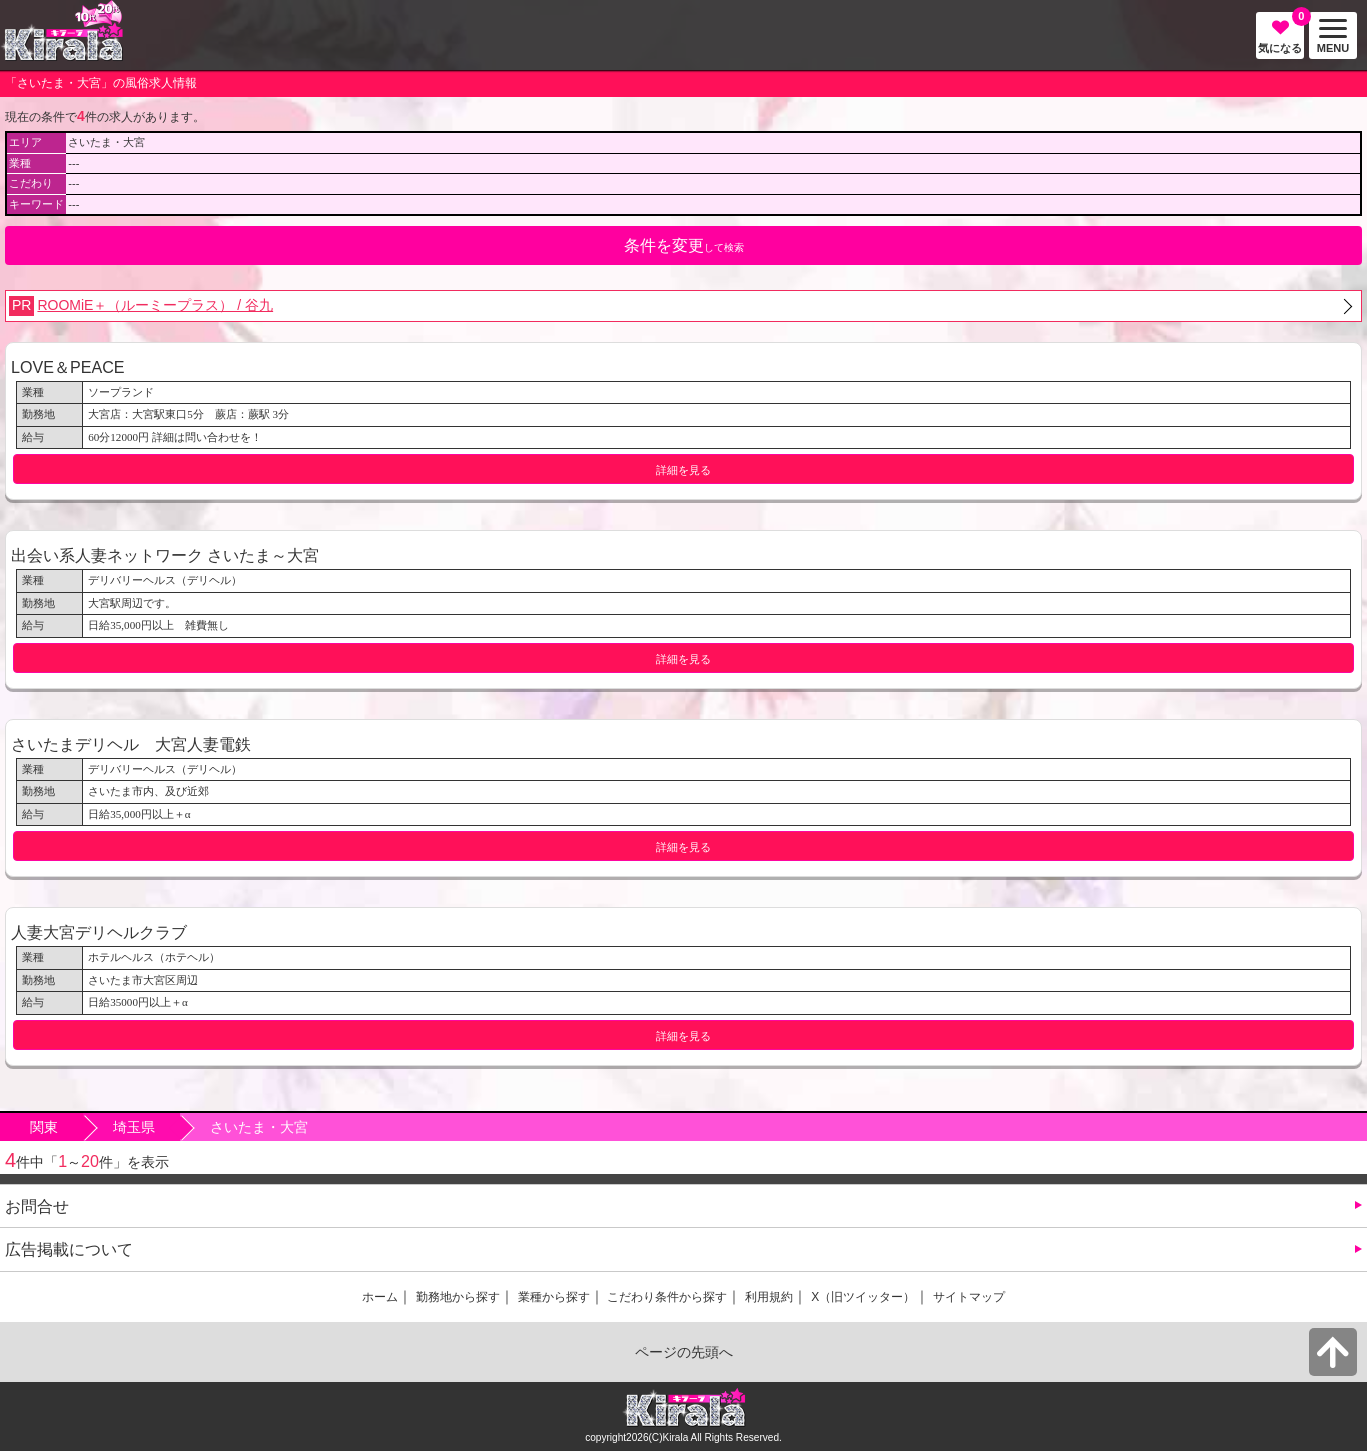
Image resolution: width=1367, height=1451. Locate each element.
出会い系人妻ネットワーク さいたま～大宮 (165, 555)
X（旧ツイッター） (863, 1297)
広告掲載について (69, 1249)
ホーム (380, 1297)
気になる (1281, 33)
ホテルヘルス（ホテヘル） (154, 957)
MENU (1329, 36)
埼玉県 (134, 1127)
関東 (44, 1127)
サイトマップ (969, 1297)
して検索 (684, 245)
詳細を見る (683, 470)
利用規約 (769, 1297)
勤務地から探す (458, 1297)
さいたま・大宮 (259, 1127)
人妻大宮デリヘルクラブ (99, 932)
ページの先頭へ (684, 1352)
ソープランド (121, 392)
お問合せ (37, 1206)
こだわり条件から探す (667, 1297)
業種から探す (554, 1297)
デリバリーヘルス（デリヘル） (165, 580)
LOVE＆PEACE (68, 367)
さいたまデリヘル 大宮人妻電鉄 (131, 744)
